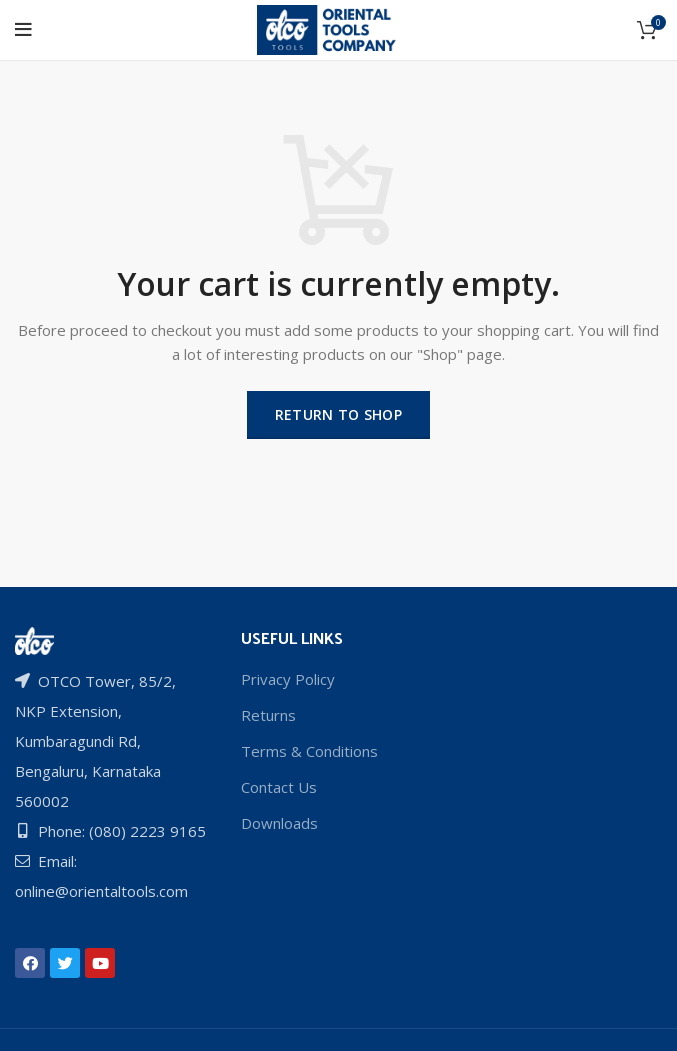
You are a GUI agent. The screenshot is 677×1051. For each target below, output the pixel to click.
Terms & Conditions (309, 751)
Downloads (279, 823)
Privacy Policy (288, 679)
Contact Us (279, 787)
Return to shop (338, 414)
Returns (268, 715)
